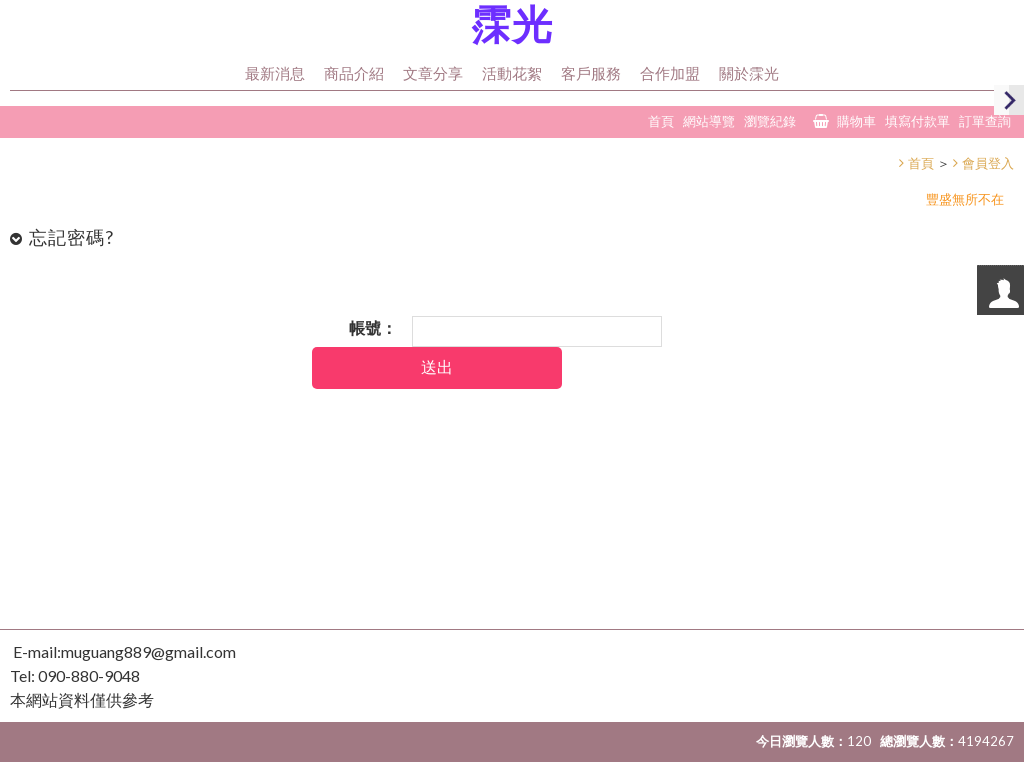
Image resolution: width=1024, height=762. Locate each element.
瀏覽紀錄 (770, 121)
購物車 (856, 121)
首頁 (921, 163)
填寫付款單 (917, 121)
